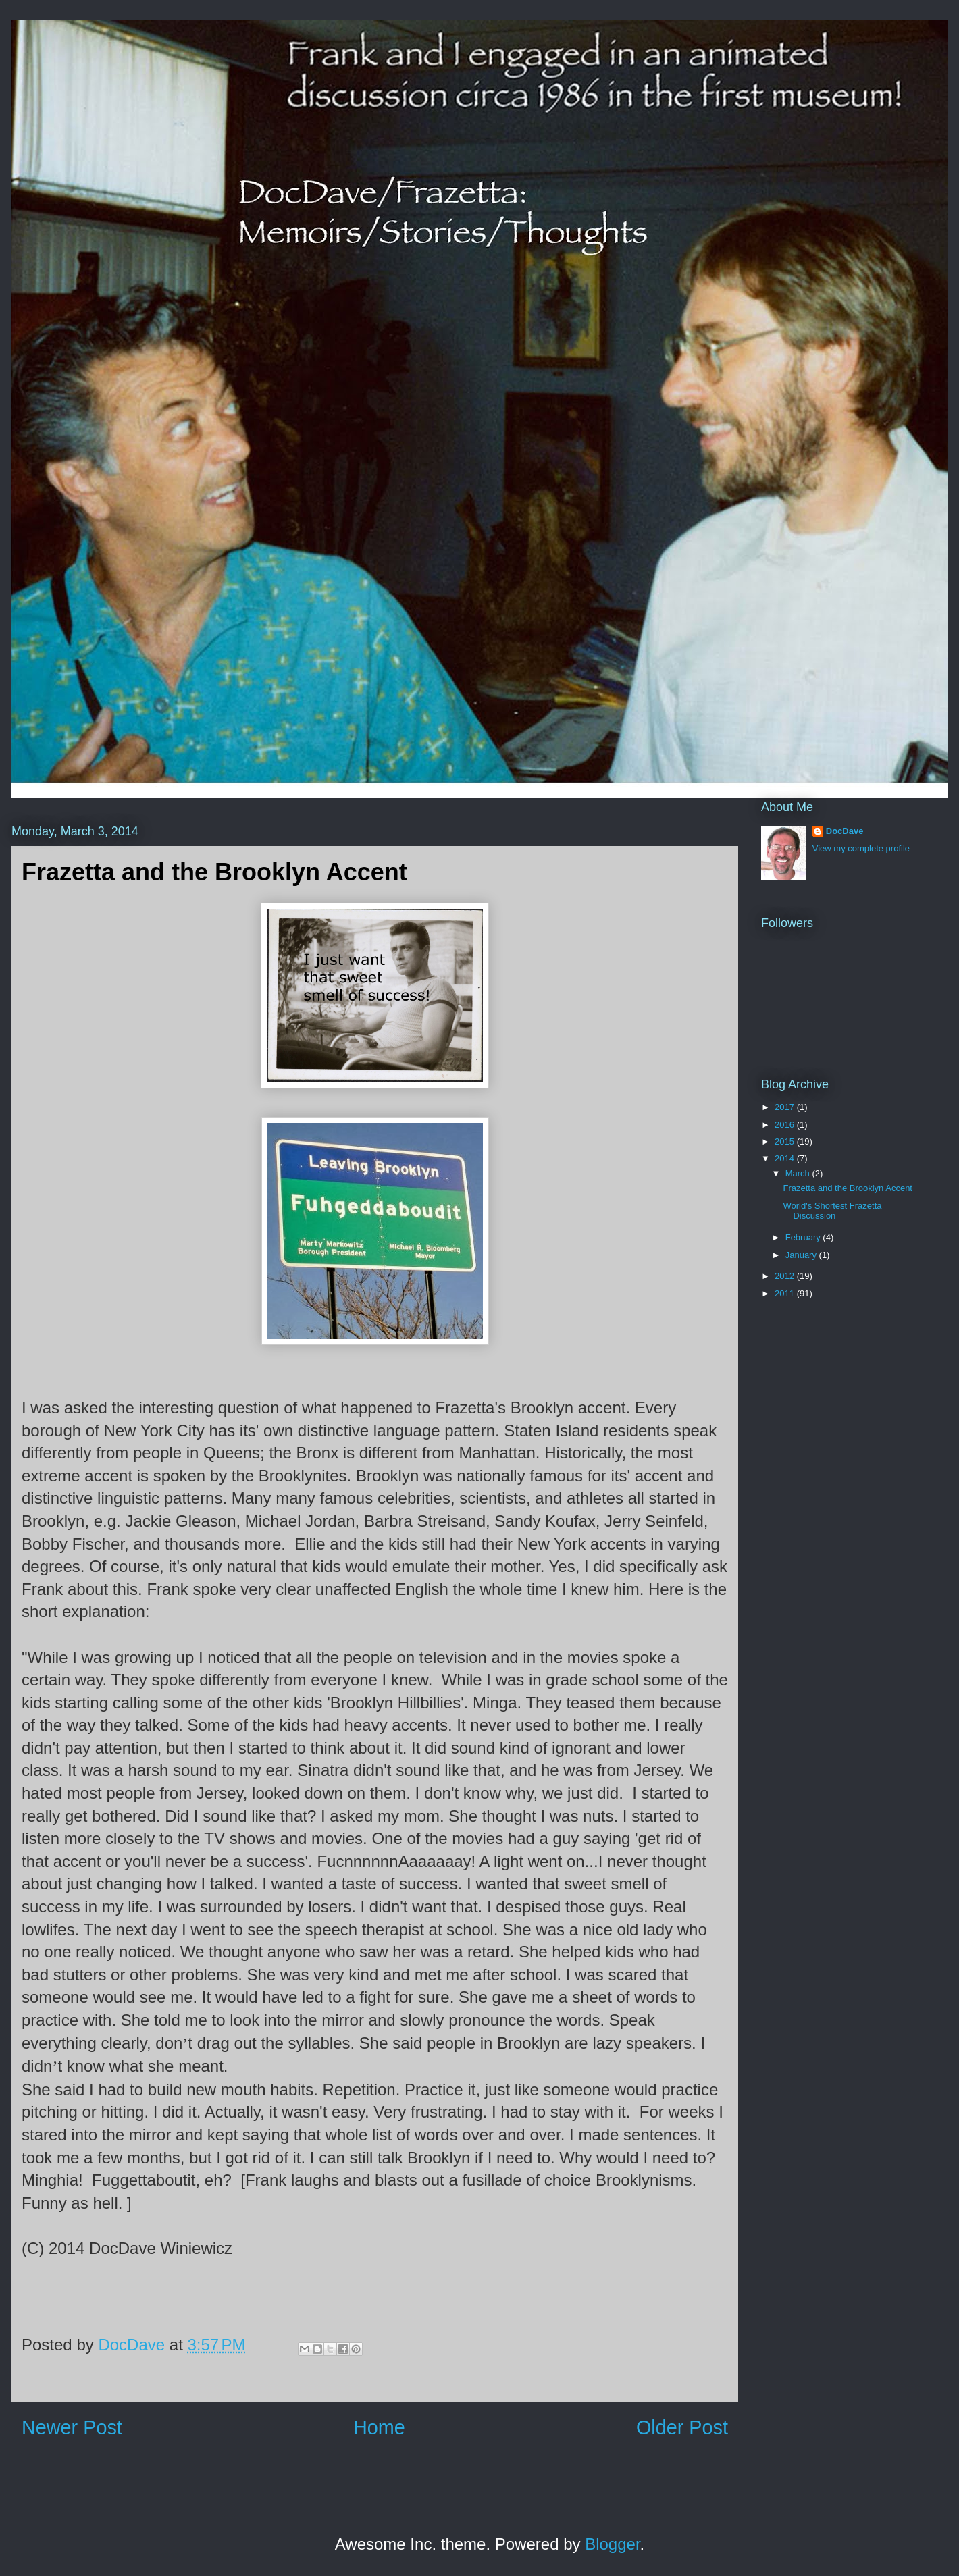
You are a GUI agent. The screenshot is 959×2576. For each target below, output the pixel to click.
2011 (786, 1293)
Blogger (612, 2544)
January (802, 1255)
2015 (786, 1141)
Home (379, 2427)
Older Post (682, 2427)
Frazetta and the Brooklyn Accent (847, 1188)
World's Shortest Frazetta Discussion (832, 1211)
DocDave (845, 831)
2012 (786, 1276)
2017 (786, 1107)
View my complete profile (861, 848)
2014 (786, 1158)
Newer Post (72, 2427)
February (804, 1237)
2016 (786, 1125)
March (798, 1173)
